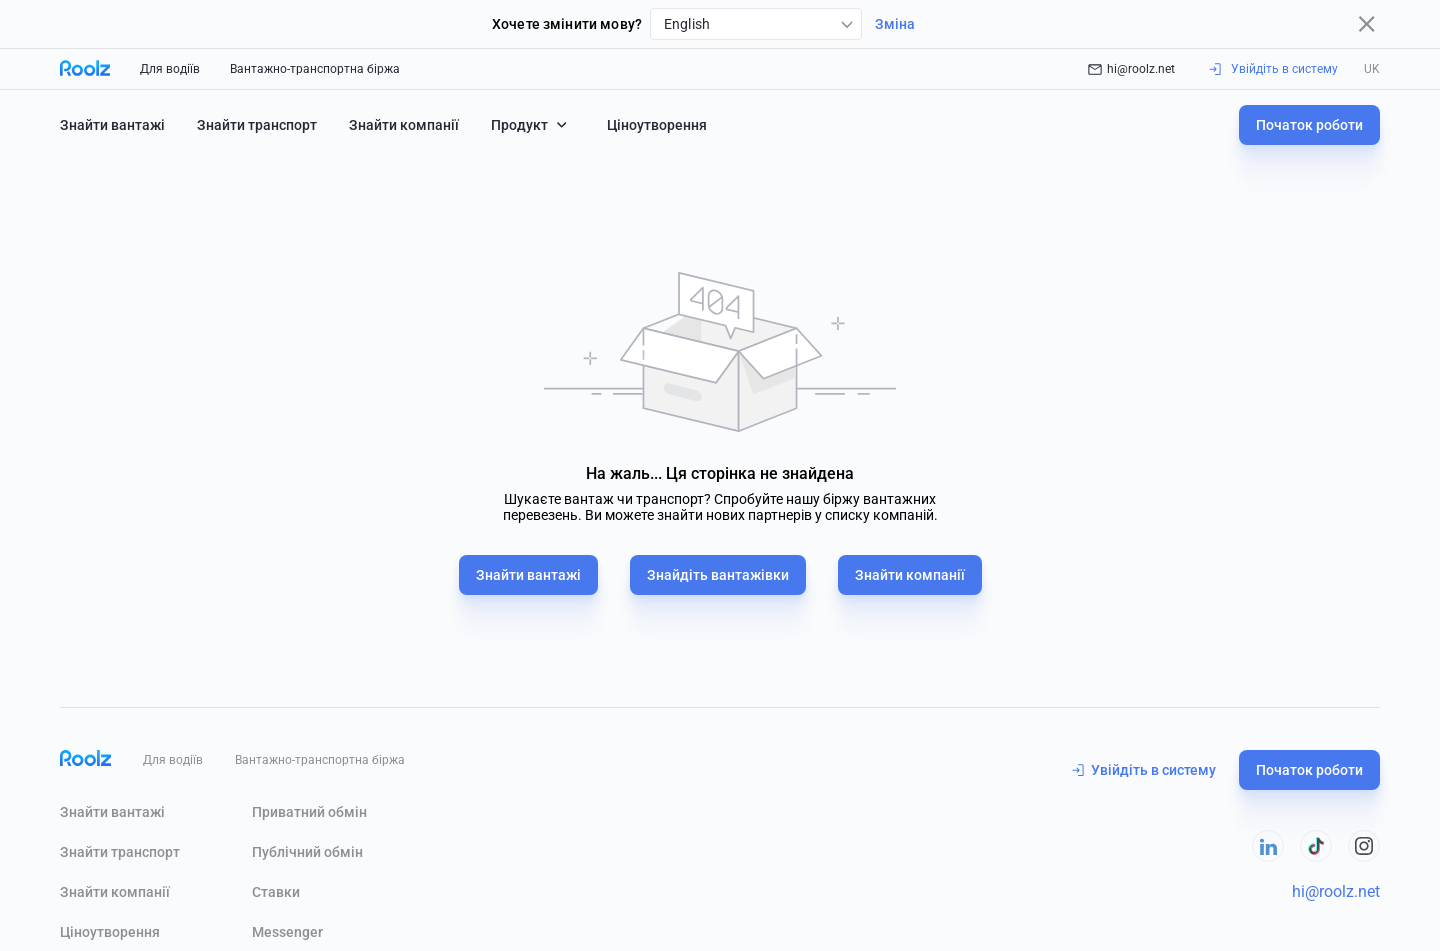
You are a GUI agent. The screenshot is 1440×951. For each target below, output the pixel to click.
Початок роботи (1309, 125)
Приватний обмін (309, 812)
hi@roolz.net (1131, 69)
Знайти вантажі (112, 125)
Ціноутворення (657, 125)
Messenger (287, 932)
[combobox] (756, 24)
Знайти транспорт (257, 125)
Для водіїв (170, 69)
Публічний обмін (307, 852)
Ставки (276, 892)
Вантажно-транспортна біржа (315, 69)
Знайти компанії (404, 125)
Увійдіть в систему (1144, 770)
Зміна (895, 24)
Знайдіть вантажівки (718, 575)
